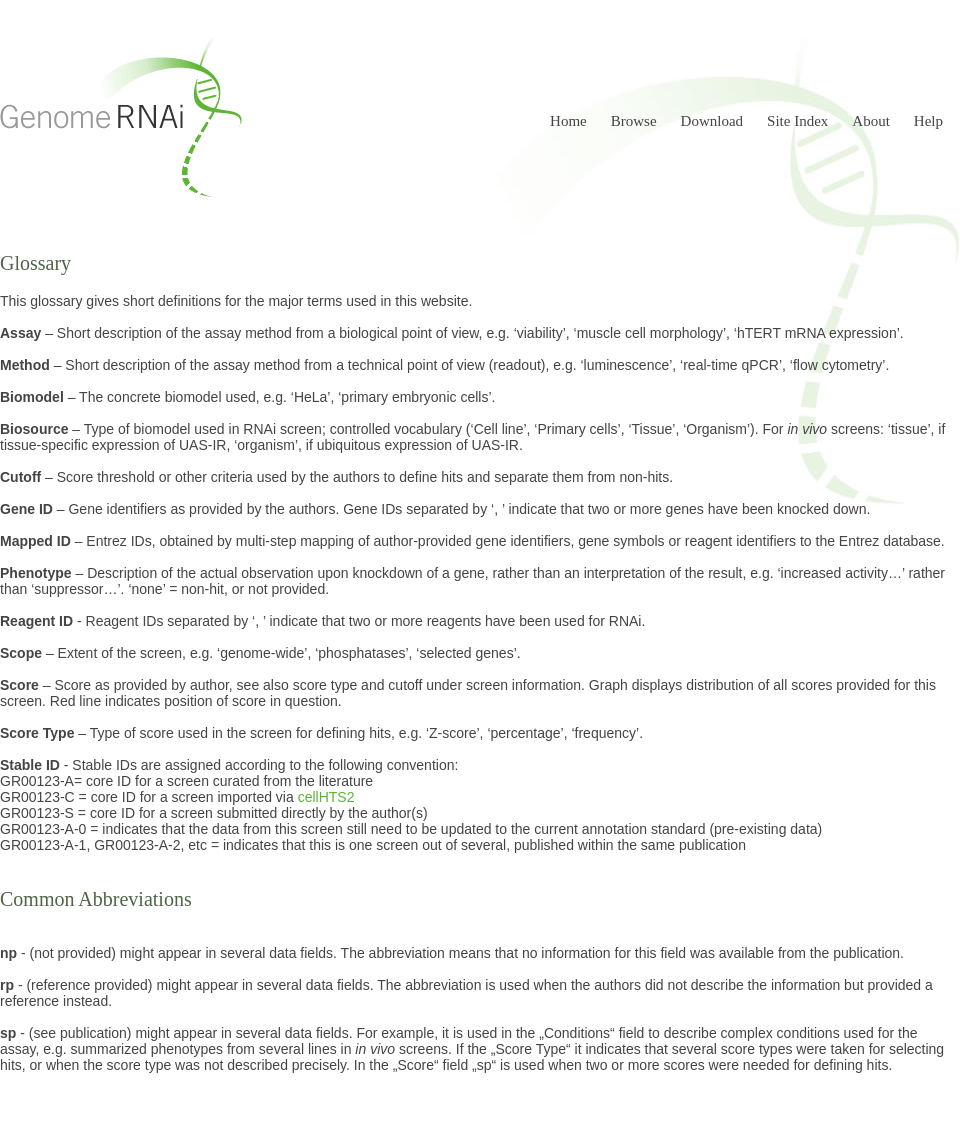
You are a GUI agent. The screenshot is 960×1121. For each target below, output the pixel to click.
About (871, 121)
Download (712, 121)
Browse (634, 121)
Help (928, 121)
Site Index (797, 121)
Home (568, 121)
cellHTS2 (326, 797)
